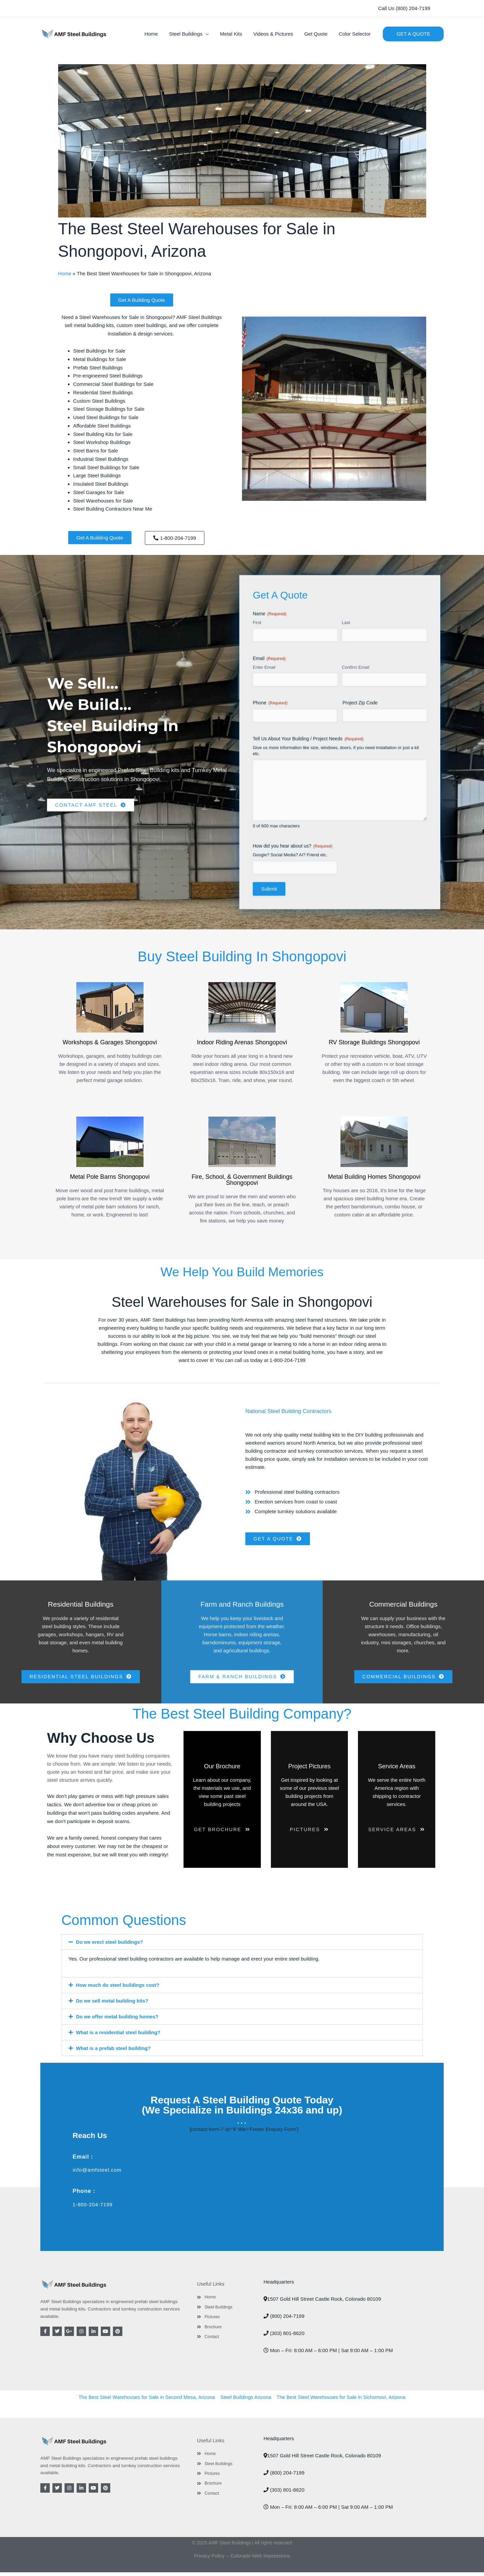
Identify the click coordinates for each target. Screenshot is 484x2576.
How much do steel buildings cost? (118, 1990)
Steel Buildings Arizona (246, 2401)
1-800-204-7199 (93, 2208)
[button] (404, 8)
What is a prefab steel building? (114, 2052)
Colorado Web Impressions (260, 2559)
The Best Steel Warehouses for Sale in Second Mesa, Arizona (145, 2401)
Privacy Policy (209, 2559)
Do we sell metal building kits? (112, 2005)
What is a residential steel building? (119, 2036)
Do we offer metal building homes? (118, 2021)
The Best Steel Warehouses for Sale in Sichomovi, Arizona (342, 2401)
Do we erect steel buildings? (110, 1947)
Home (65, 273)
